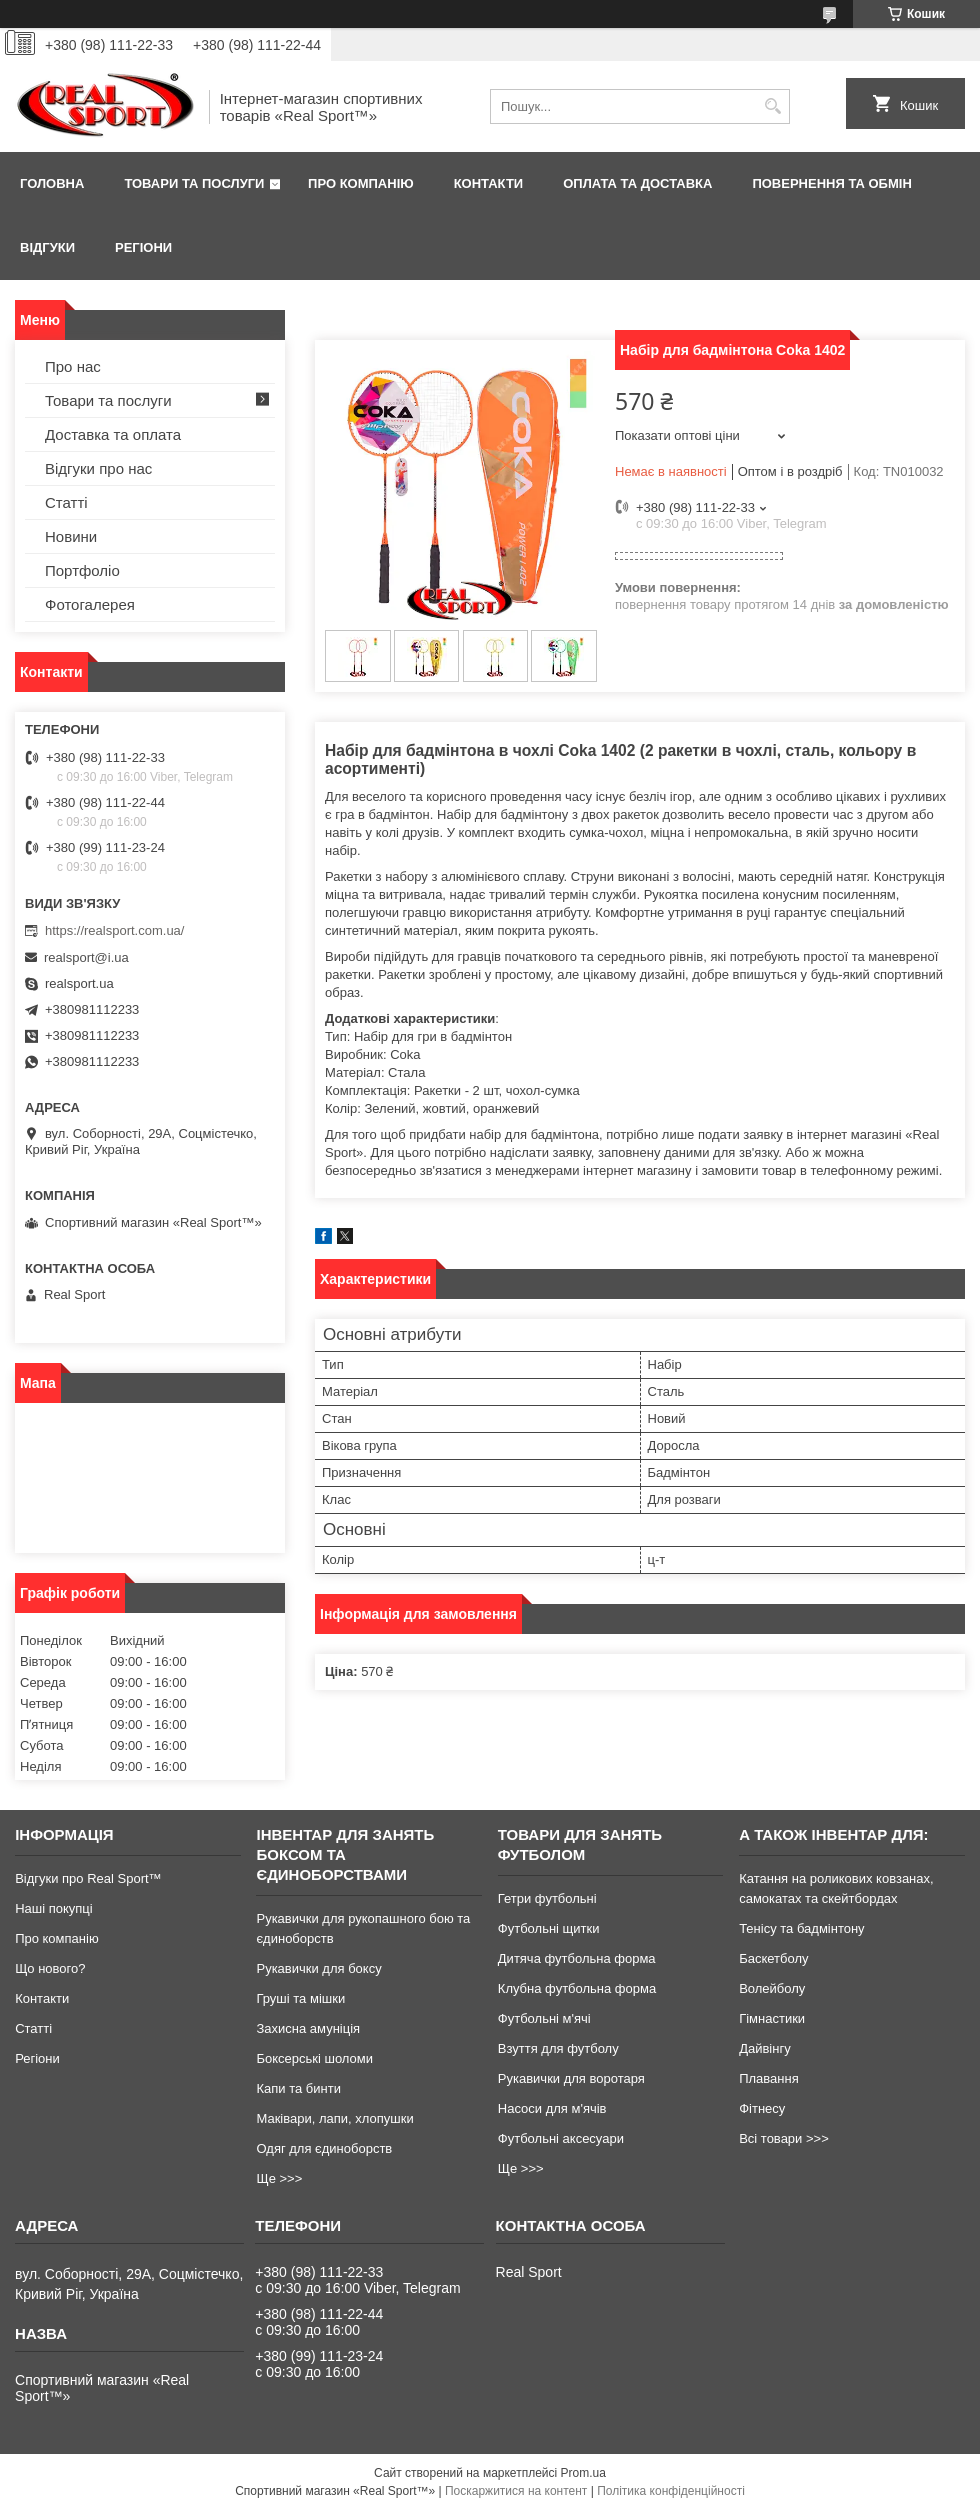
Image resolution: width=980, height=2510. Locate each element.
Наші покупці (54, 1908)
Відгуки (47, 247)
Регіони (143, 247)
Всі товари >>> (784, 2138)
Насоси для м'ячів (552, 2108)
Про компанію (361, 183)
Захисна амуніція (308, 2028)
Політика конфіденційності (671, 2491)
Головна (52, 183)
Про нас (73, 366)
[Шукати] (772, 106)
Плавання (769, 2078)
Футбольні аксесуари (561, 2138)
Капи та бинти (298, 2088)
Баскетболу (773, 1958)
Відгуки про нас (98, 468)
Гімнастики (772, 2018)
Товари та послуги (194, 183)
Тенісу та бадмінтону (801, 1928)
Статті (66, 502)
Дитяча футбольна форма (577, 1958)
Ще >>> (279, 2178)
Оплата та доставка (637, 183)
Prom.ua (583, 2473)
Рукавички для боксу (318, 1968)
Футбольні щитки (549, 1928)
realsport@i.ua (86, 957)
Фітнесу (762, 2108)
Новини (71, 536)
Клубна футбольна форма (577, 1988)
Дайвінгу (765, 2048)
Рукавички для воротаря (571, 2078)
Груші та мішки (300, 1998)
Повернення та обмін (831, 183)
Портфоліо (82, 570)
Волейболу (772, 1988)
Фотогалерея (90, 604)
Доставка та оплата (113, 434)
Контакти (489, 183)
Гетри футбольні (547, 1898)
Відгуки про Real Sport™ (88, 1878)
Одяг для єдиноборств (324, 2148)
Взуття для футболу (558, 2048)
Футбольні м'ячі (544, 2018)
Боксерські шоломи (314, 2058)
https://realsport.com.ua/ (114, 930)
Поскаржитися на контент (516, 2491)
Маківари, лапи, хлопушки (334, 2118)
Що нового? (50, 1968)
